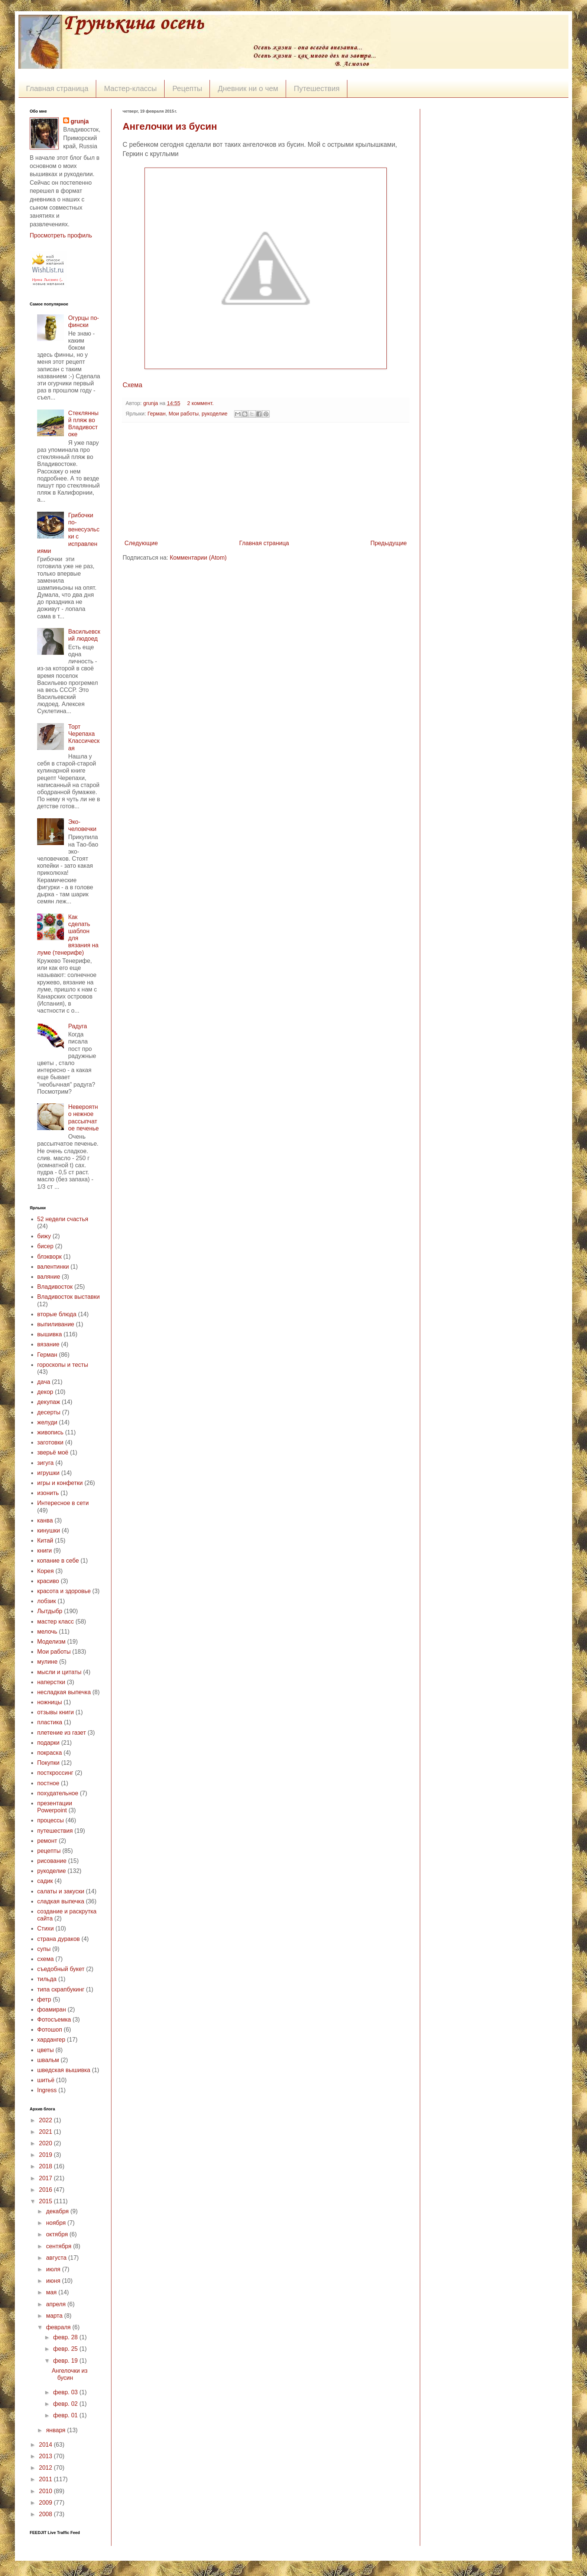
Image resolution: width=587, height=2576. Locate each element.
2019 (46, 2155)
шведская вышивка (63, 2070)
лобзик (46, 1601)
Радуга (77, 1026)
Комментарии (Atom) (198, 557)
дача (43, 1382)
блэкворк (49, 1256)
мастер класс (55, 1621)
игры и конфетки (60, 1483)
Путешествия (317, 88)
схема (45, 1959)
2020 (46, 2143)
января (56, 2430)
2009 (46, 2502)
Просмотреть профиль (61, 235)
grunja (151, 403)
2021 (46, 2132)
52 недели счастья (62, 1219)
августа (57, 2258)
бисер (45, 1246)
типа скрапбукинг (60, 1989)
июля (54, 2269)
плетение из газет (61, 1732)
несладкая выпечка (64, 1692)
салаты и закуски (60, 1891)
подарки (48, 1743)
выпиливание (55, 1324)
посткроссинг (55, 1773)
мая (52, 2292)
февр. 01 (66, 2415)
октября (57, 2234)
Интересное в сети (63, 1503)
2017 (46, 2178)
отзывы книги (55, 1712)
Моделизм (51, 1641)
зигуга (45, 1463)
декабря (58, 2211)
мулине (47, 1661)
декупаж (48, 1402)
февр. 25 (66, 2349)
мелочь (47, 1631)
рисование (52, 1861)
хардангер (51, 2039)
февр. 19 (66, 2360)
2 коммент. (200, 403)
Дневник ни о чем (248, 88)
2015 (46, 2201)
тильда (46, 1979)
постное (48, 1783)
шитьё (45, 2080)
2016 (46, 2190)
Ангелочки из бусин (170, 126)
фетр (44, 1999)
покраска (49, 1753)
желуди (47, 1422)
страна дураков (58, 1939)
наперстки (51, 1682)
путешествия (55, 1831)
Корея (45, 1571)
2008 (46, 2514)
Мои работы (184, 414)
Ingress (46, 2090)
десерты (49, 1412)
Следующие (141, 543)
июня (54, 2281)
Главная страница (57, 88)
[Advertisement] (265, 480)
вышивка (49, 1334)
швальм (48, 2060)
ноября (56, 2223)
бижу (44, 1236)
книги (44, 1550)
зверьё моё (52, 1452)
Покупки (48, 1763)
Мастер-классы (130, 88)
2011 (46, 2479)
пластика (49, 1722)
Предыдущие (388, 543)
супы (44, 1949)
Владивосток (54, 1287)
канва (45, 1520)
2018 (46, 2166)
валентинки (53, 1266)
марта (55, 2316)
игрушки (48, 1473)
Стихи (45, 1928)
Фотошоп (49, 2029)
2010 (46, 2491)
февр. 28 (66, 2337)
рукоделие (215, 414)
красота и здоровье (64, 1591)
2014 (46, 2444)
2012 (46, 2468)
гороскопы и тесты (62, 1365)
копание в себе (58, 1560)
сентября (59, 2246)
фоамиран (51, 2009)
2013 (46, 2456)
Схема (132, 385)
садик (45, 1881)
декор (45, 1392)
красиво (48, 1581)
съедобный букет (60, 1969)
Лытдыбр (49, 1611)
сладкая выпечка (60, 1901)
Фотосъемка (54, 2019)
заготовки (50, 1442)
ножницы (49, 1702)
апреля (56, 2304)
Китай (45, 1540)
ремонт (47, 1841)
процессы (50, 1820)
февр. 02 (66, 2404)
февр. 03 (66, 2392)
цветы (45, 2050)
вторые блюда (57, 1314)
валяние (48, 1277)
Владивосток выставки (68, 1297)
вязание (48, 1344)
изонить (48, 1493)
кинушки (48, 1530)
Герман (156, 414)
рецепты (49, 1851)
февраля (59, 2327)
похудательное (57, 1793)
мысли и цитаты (59, 1672)
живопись (50, 1432)
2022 (46, 2120)
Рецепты (187, 88)
